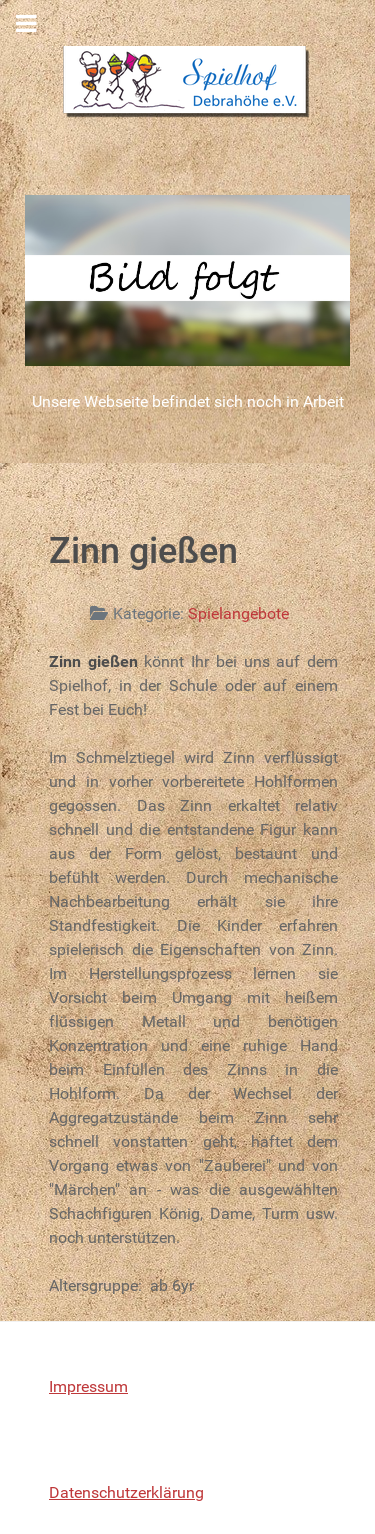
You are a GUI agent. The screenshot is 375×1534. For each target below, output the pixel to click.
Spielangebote (238, 613)
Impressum (88, 1386)
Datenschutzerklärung (126, 1492)
